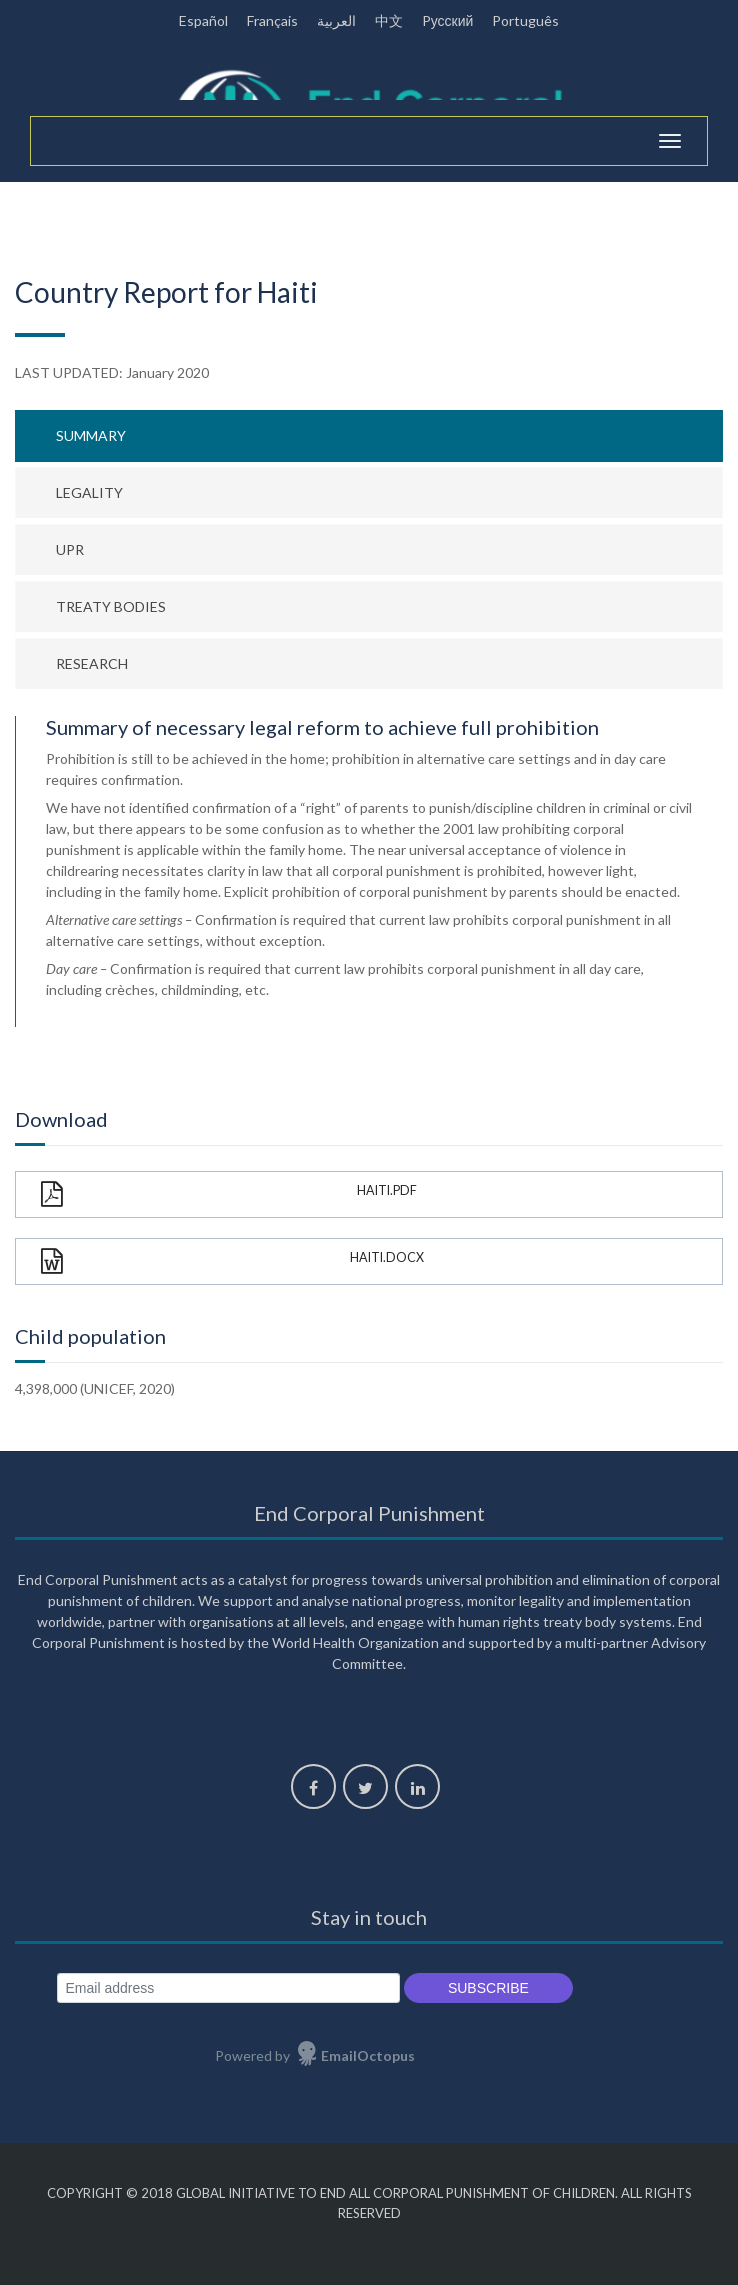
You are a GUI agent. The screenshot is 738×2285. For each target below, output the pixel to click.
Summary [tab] (91, 435)
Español (203, 20)
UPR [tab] (70, 549)
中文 (389, 20)
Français (272, 20)
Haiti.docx (232, 1261)
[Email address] (228, 1988)
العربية (336, 20)
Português (525, 20)
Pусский (448, 20)
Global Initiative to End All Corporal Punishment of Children (395, 2193)
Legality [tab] (89, 492)
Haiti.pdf (229, 1194)
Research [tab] (92, 663)
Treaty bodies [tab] (111, 606)
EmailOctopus (368, 2055)
